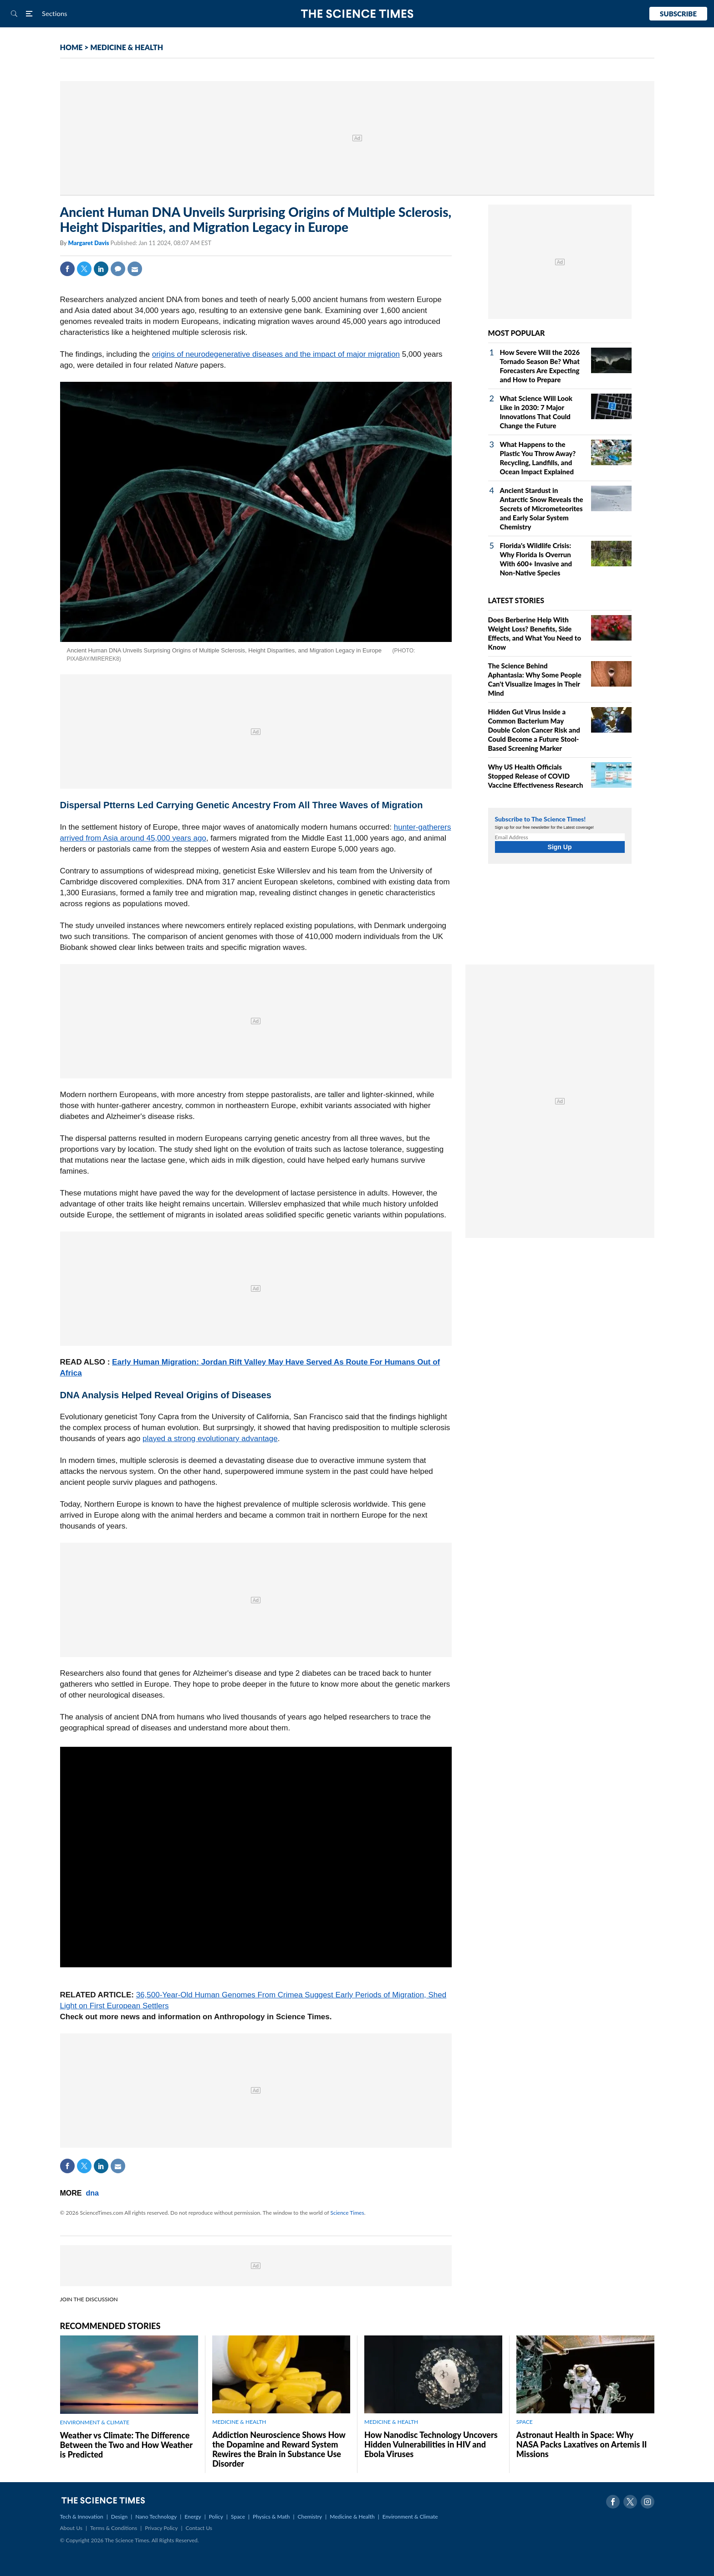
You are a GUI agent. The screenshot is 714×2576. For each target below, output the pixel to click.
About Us (71, 2528)
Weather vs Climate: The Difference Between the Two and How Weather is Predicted (126, 2444)
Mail (135, 269)
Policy (216, 2516)
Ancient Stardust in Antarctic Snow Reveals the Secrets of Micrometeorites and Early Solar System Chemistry (541, 508)
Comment (118, 269)
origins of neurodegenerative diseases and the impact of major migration (276, 354)
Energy (192, 2516)
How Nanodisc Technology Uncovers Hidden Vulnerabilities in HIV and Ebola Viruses (431, 2444)
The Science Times (357, 14)
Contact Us (199, 2528)
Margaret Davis (89, 242)
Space (238, 2516)
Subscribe (678, 14)
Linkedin (101, 269)
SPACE (524, 2421)
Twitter (84, 269)
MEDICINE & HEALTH (126, 47)
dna (92, 2193)
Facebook (67, 269)
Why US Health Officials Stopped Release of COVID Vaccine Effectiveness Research (535, 776)
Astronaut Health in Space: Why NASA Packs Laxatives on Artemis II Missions (581, 2444)
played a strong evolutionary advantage (210, 1438)
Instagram (647, 2502)
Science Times (347, 2212)
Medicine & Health (352, 2516)
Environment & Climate (410, 2516)
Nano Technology (156, 2516)
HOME (71, 47)
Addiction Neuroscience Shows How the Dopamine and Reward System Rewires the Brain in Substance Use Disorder (278, 2449)
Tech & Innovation (81, 2516)
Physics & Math (271, 2516)
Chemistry (309, 2516)
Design (119, 2516)
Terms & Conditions (113, 2528)
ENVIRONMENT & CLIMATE (94, 2422)
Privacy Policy (161, 2528)
